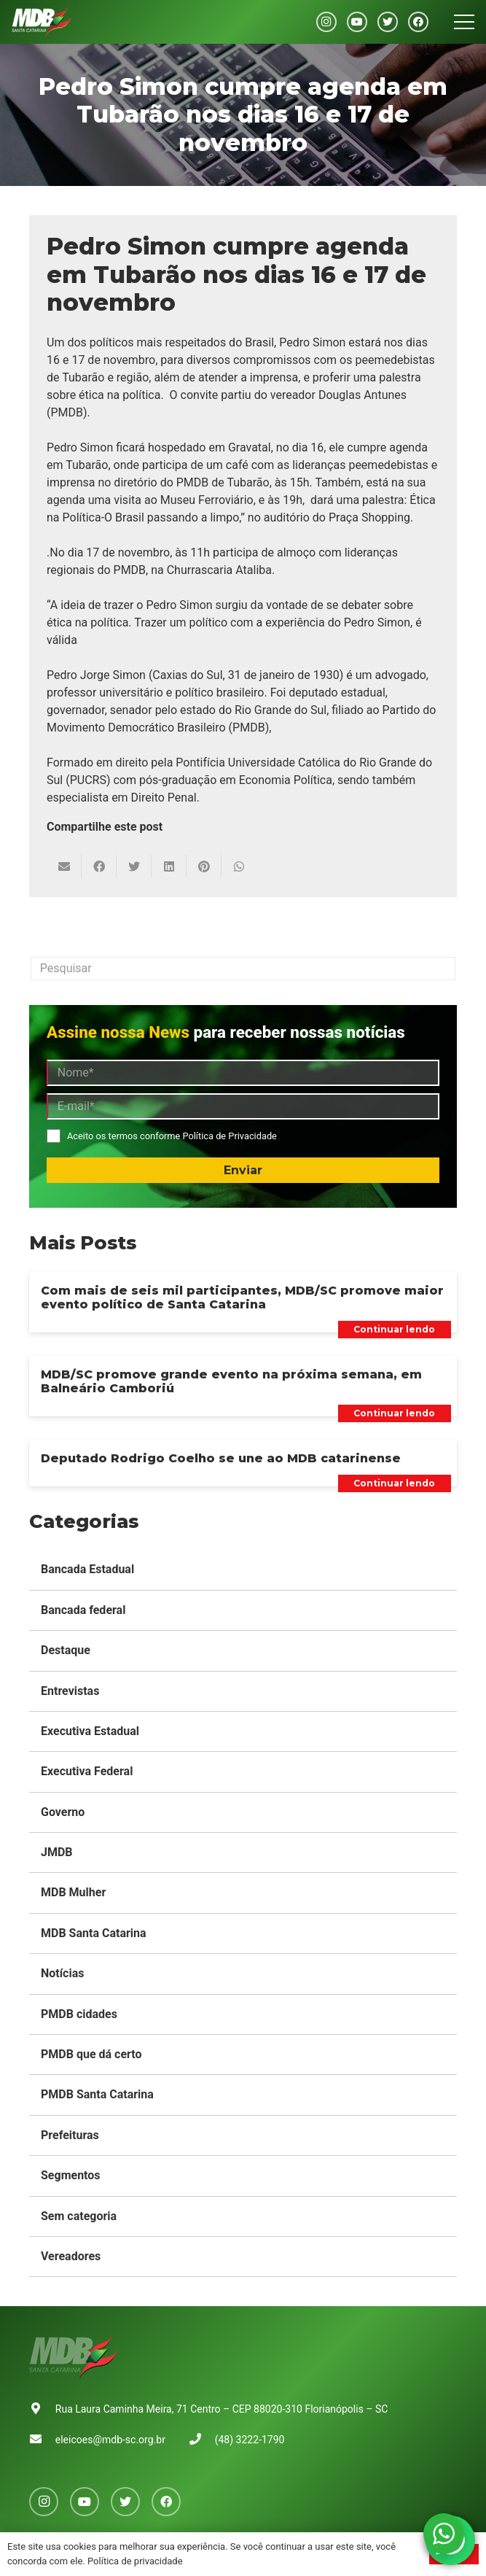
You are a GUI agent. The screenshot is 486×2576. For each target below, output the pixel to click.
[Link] (41, 21)
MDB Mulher (73, 1892)
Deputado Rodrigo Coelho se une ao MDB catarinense (221, 1458)
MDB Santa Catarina (93, 1933)
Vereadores (71, 2256)
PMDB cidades (79, 2014)
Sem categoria (79, 2216)
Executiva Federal (87, 1771)
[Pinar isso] (204, 866)
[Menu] (464, 22)
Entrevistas (70, 1691)
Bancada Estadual (87, 1569)
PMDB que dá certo (91, 2054)
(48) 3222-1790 (250, 2439)
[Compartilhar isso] (99, 866)
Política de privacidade (135, 2561)
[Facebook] (418, 22)
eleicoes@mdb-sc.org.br (110, 2439)
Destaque (65, 1650)
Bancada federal (83, 1610)
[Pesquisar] (243, 968)
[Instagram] (326, 22)
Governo (63, 1812)
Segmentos (71, 2175)
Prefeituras (70, 2135)
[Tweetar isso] (134, 866)
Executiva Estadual (90, 1731)
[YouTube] (357, 22)
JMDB (57, 1852)
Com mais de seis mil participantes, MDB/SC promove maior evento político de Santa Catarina (242, 1297)
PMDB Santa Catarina (97, 2094)
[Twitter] (387, 22)
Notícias (62, 1973)
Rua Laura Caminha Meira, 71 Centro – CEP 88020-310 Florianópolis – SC (221, 2409)
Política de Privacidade (229, 1135)
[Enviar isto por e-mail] (64, 866)
